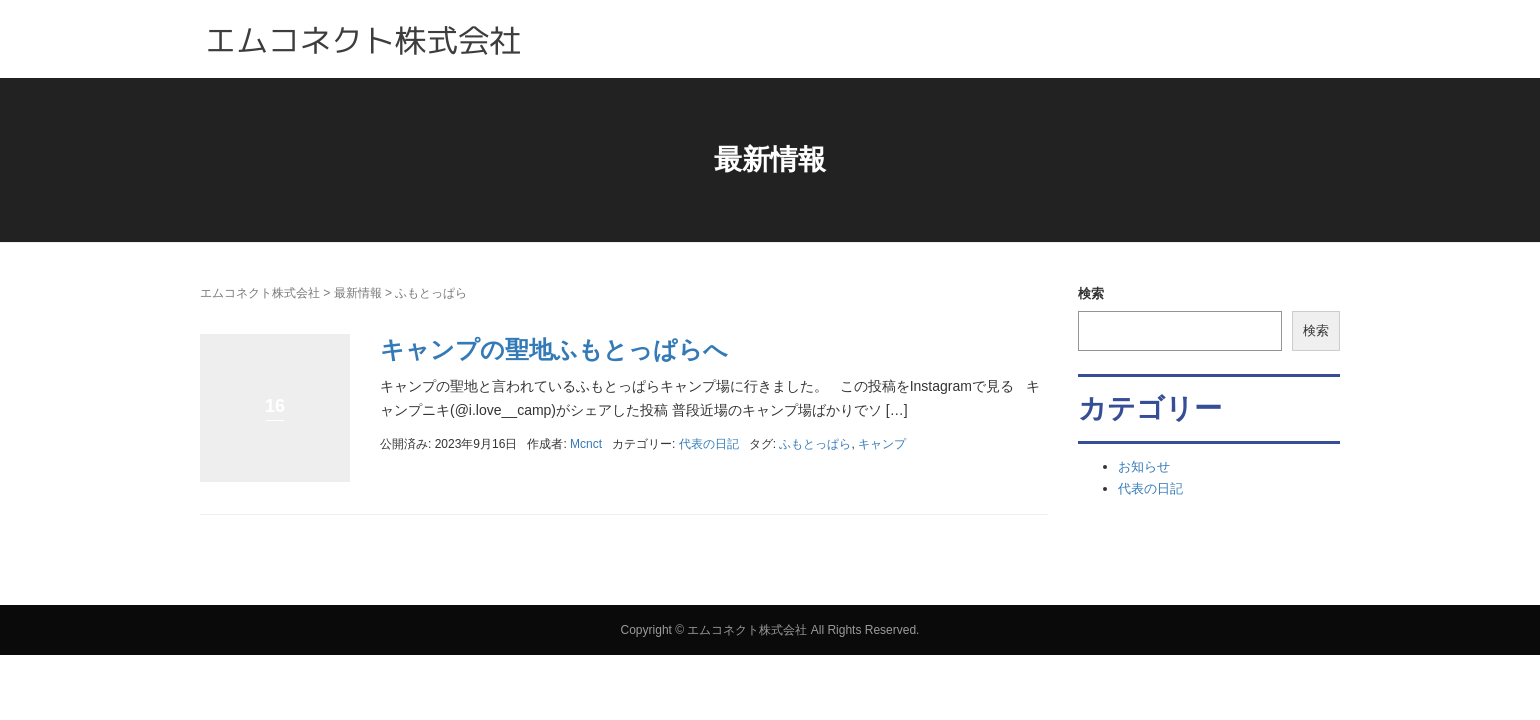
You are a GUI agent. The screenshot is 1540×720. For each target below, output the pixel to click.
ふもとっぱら (815, 444)
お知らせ (1144, 466)
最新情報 (358, 293)
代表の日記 (709, 444)
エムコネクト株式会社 (260, 293)
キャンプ (882, 444)
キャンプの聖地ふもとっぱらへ (554, 349)
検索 (1091, 293)
